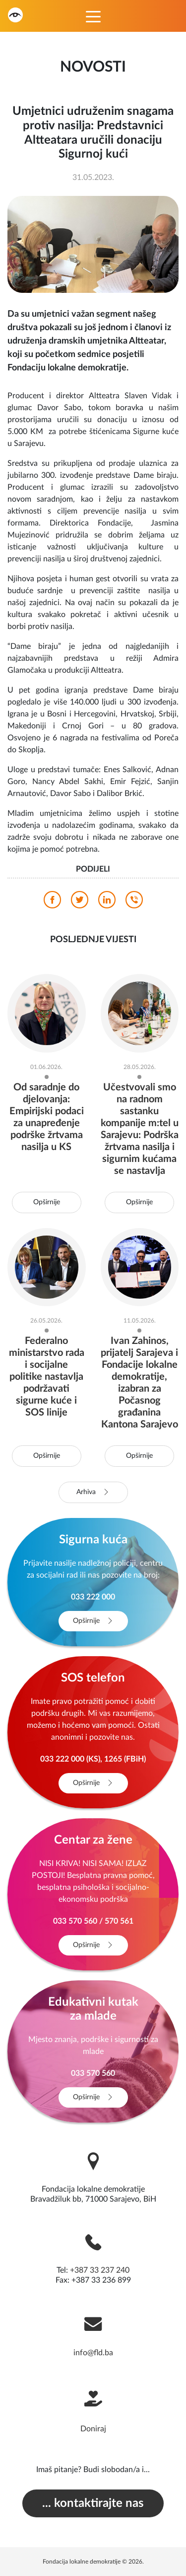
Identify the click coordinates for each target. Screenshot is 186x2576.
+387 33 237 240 (99, 2270)
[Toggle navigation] (93, 16)
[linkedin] (107, 902)
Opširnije (46, 1202)
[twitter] (79, 902)
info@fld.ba (93, 2353)
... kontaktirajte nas (93, 2503)
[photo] (93, 244)
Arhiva (93, 1492)
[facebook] (52, 902)
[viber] (134, 902)
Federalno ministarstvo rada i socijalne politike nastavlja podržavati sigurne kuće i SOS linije (46, 1377)
